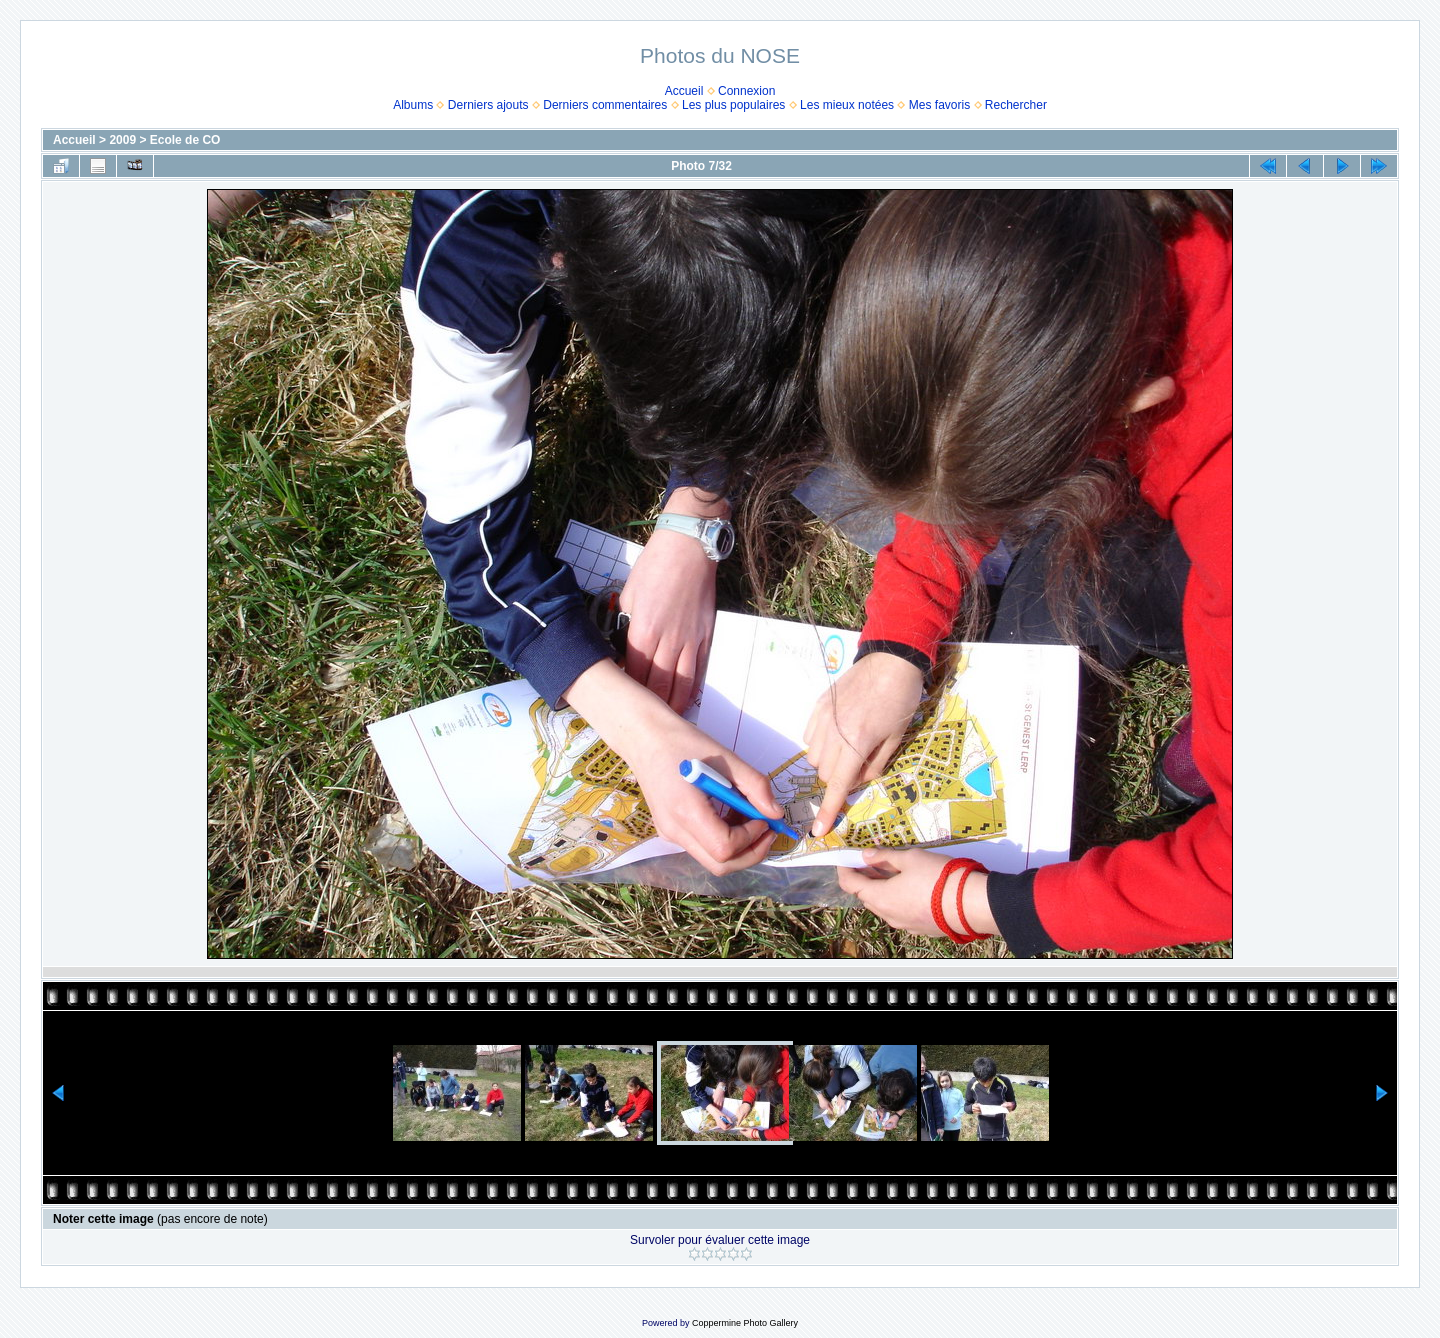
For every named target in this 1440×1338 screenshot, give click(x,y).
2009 (122, 140)
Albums (413, 105)
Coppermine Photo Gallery (745, 1323)
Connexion (746, 91)
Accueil (684, 91)
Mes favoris (939, 105)
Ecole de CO (185, 140)
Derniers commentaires (605, 105)
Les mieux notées (847, 105)
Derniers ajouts (488, 105)
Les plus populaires (733, 105)
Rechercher (1016, 105)
